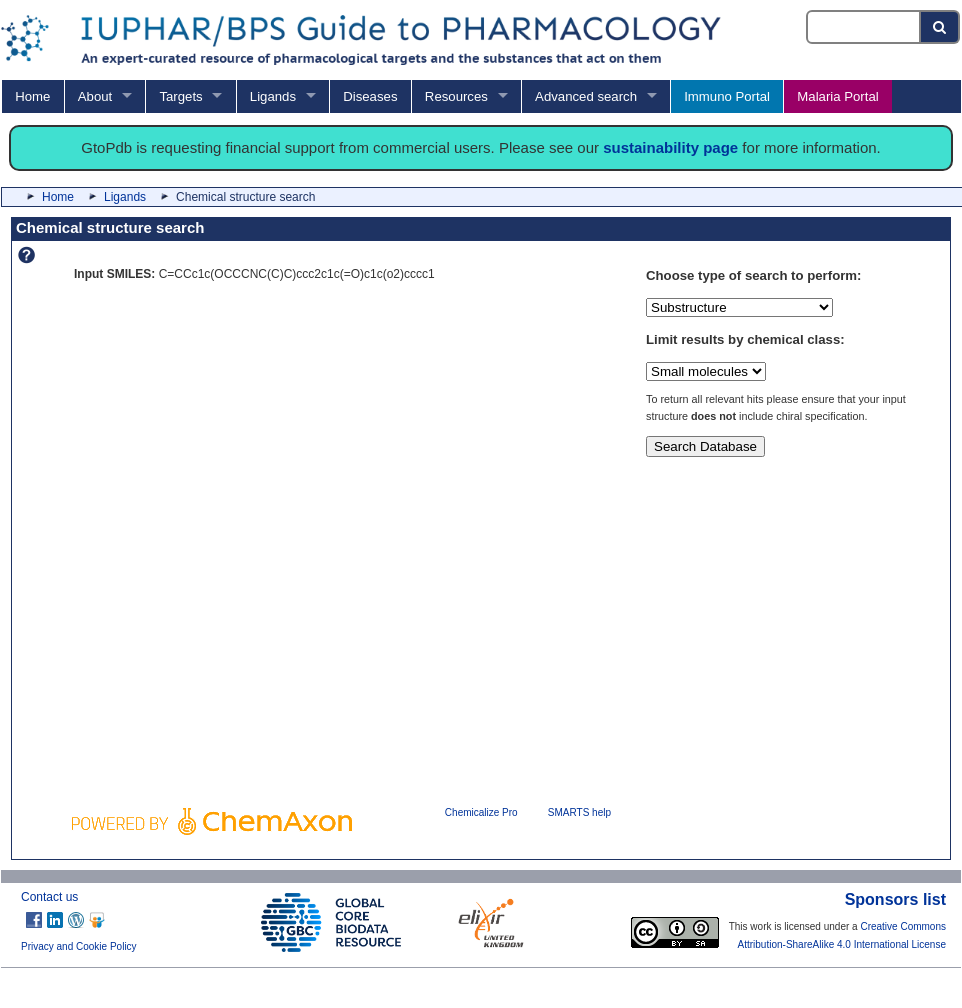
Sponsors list (895, 899)
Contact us (49, 897)
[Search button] (940, 27)
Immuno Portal (727, 96)
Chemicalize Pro (481, 812)
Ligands (273, 96)
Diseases (370, 96)
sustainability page (670, 147)
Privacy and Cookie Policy (79, 946)
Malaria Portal (837, 96)
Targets (180, 96)
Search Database (705, 446)
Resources (456, 96)
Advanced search (586, 96)
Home (32, 96)
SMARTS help (579, 812)
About (95, 96)
